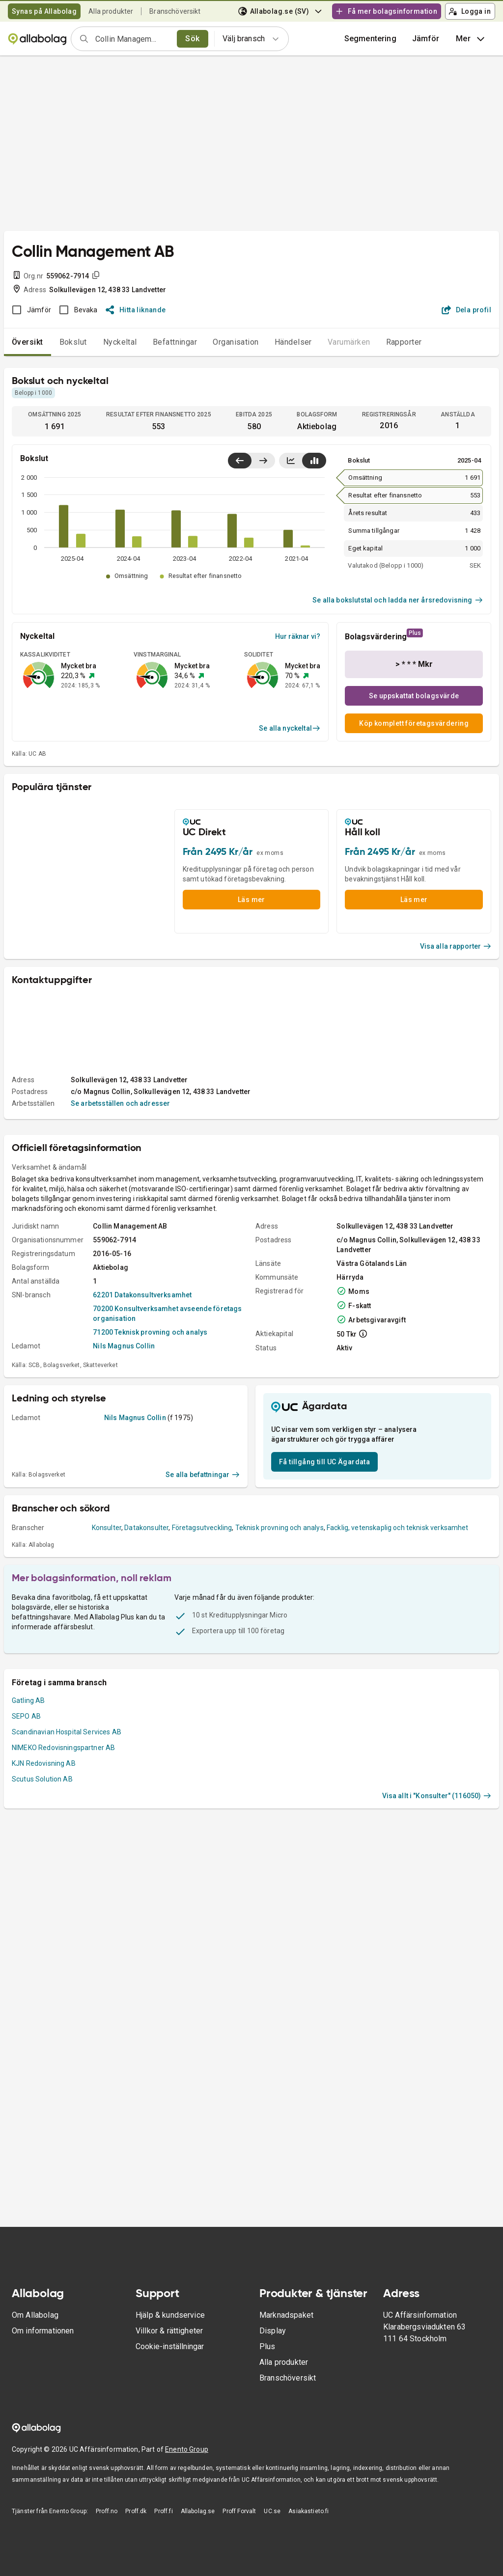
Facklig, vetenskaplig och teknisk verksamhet (398, 1528)
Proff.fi (163, 2511)
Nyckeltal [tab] (120, 342)
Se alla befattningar (203, 1475)
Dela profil (466, 309)
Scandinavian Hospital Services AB (66, 1732)
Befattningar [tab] (175, 342)
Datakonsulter (146, 1528)
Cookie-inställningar (170, 2346)
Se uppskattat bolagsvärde (414, 696)
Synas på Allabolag (44, 11)
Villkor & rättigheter (169, 2330)
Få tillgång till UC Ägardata (324, 1462)
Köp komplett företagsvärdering (414, 723)
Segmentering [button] (370, 38)
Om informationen (43, 2330)
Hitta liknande (136, 309)
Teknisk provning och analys (279, 1528)
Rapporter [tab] (404, 342)
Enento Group (186, 2449)
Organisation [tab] (236, 342)
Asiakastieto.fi (308, 2511)
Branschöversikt (174, 11)
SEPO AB (26, 1716)
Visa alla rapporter (456, 946)
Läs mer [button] (251, 900)
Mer (471, 39)
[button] (425, 39)
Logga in (469, 11)
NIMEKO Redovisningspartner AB (63, 1748)
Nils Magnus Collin (124, 1346)
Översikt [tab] (27, 342)
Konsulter (106, 1528)
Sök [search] (192, 38)
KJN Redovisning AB (44, 1763)
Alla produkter (110, 11)
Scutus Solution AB (42, 1779)
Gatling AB (28, 1700)
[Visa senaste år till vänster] (240, 460)
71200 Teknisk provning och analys (150, 1332)
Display (272, 2330)
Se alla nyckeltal (289, 728)
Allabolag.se (198, 2511)
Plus (267, 2346)
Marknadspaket (286, 2315)
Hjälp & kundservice (170, 2315)
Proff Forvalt (239, 2511)
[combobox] (133, 38)
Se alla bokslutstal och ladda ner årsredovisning (397, 600)
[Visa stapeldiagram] (314, 460)
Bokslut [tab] (73, 342)
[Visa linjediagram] (291, 460)
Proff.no (106, 2511)
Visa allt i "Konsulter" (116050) (436, 1796)
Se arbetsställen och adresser (120, 1103)
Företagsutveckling (202, 1528)
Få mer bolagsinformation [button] (386, 11)
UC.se (272, 2511)
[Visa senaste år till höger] (263, 460)
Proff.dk (135, 2511)
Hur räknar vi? (297, 636)
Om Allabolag (35, 2315)
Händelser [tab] (293, 342)
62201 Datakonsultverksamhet (142, 1295)
